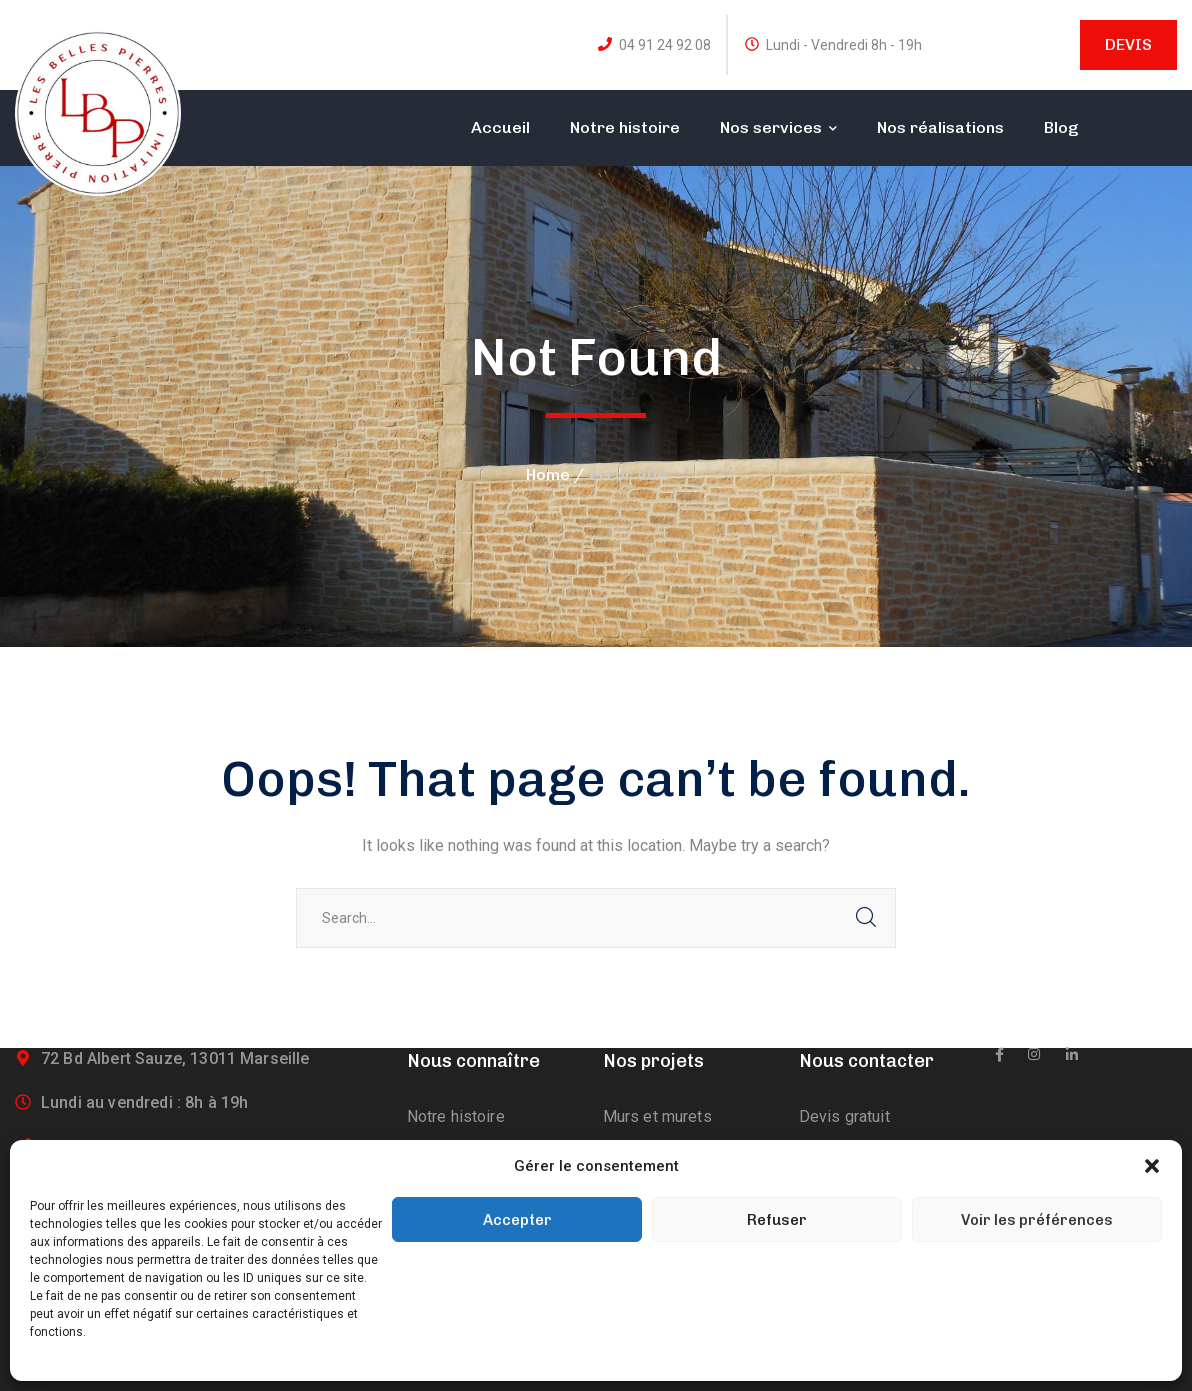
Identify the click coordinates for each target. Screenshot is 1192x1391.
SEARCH (866, 918)
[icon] (999, 1055)
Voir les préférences (1037, 1220)
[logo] (98, 111)
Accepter (517, 1220)
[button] (1152, 1166)
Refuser (777, 1220)
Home (548, 474)
